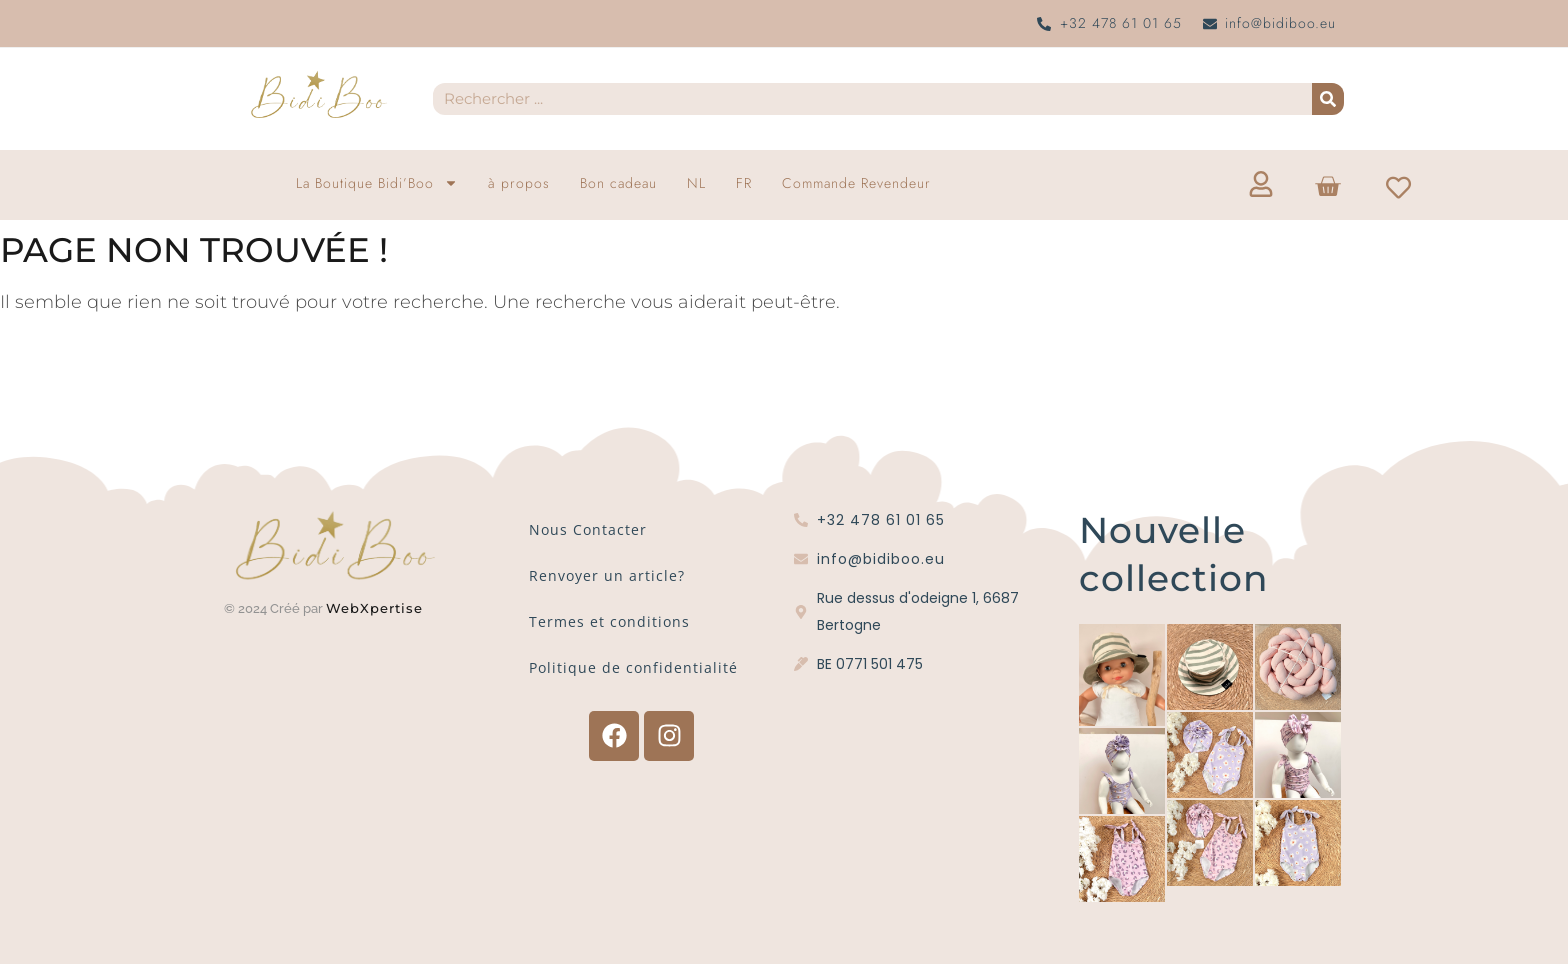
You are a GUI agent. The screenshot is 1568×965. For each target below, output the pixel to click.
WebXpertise (377, 608)
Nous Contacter (588, 529)
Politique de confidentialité (633, 667)
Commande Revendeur (856, 183)
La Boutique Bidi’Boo (377, 183)
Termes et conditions (609, 621)
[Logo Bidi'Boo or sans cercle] (318, 95)
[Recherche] (1328, 99)
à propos (519, 183)
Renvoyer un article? (607, 575)
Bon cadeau (618, 183)
